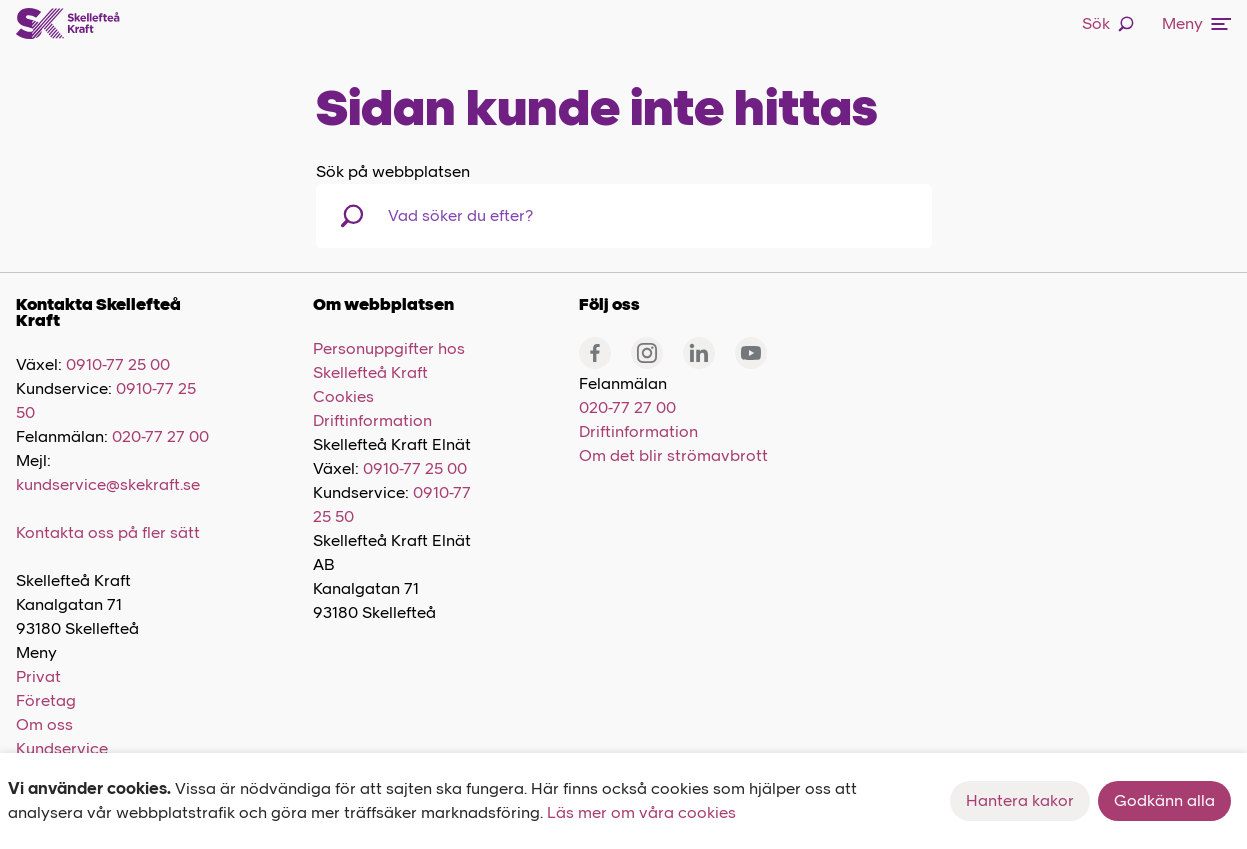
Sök (1108, 23)
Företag (46, 700)
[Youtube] (751, 353)
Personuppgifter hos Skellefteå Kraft (389, 360)
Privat (38, 676)
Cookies (343, 396)
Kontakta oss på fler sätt (108, 532)
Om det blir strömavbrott (673, 455)
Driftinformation (372, 420)
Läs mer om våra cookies (641, 812)
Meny (1196, 23)
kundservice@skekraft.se (108, 484)
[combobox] (491, 216)
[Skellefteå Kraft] (68, 24)
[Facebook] (595, 353)
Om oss (44, 724)
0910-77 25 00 (118, 364)
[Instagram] (647, 353)
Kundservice (62, 748)
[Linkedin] (699, 353)
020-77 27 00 (160, 436)
